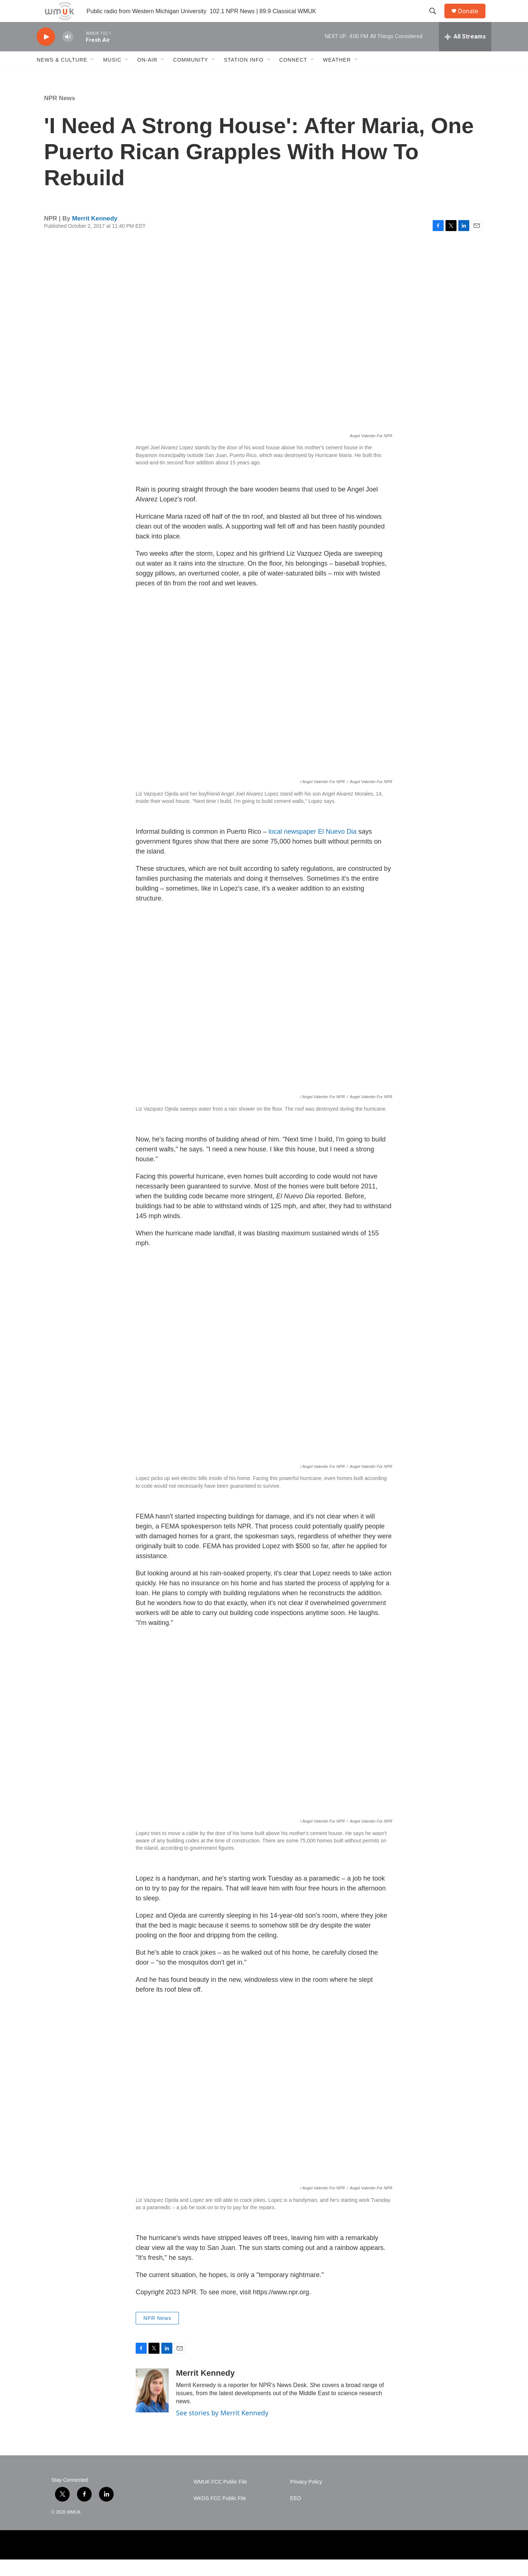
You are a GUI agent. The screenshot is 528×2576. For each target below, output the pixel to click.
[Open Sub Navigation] (93, 76)
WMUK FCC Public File (220, 2498)
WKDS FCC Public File (220, 2515)
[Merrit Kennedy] (152, 2407)
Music (112, 76)
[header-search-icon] (436, 19)
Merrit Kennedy (95, 234)
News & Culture (62, 76)
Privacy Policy (306, 2498)
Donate (472, 19)
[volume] (68, 53)
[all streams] (465, 53)
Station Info (244, 76)
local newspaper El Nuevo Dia (312, 848)
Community (190, 76)
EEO (295, 2515)
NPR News (59, 114)
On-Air (147, 76)
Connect (293, 76)
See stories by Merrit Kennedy (222, 2429)
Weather (337, 76)
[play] (46, 53)
